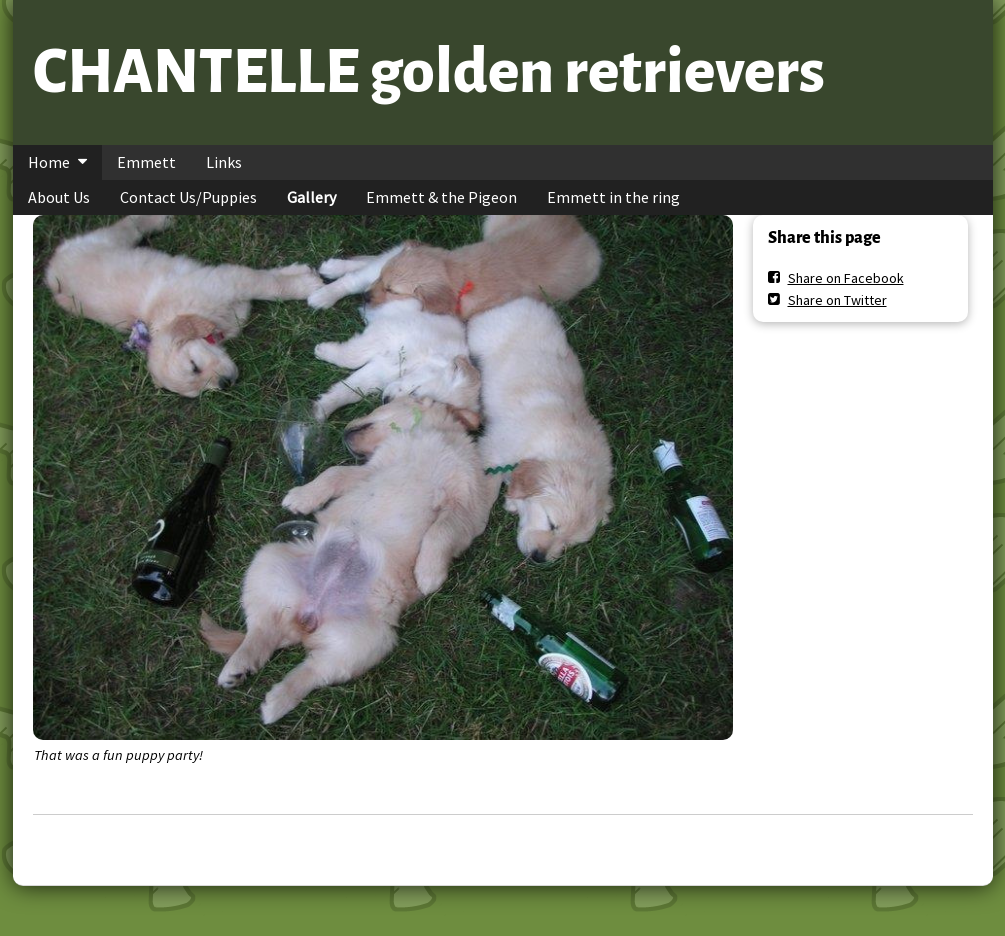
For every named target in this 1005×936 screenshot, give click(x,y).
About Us (59, 197)
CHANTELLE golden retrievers (429, 72)
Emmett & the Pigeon (441, 197)
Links (224, 162)
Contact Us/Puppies (188, 197)
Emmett (146, 162)
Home (49, 162)
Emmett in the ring (613, 197)
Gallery (311, 197)
